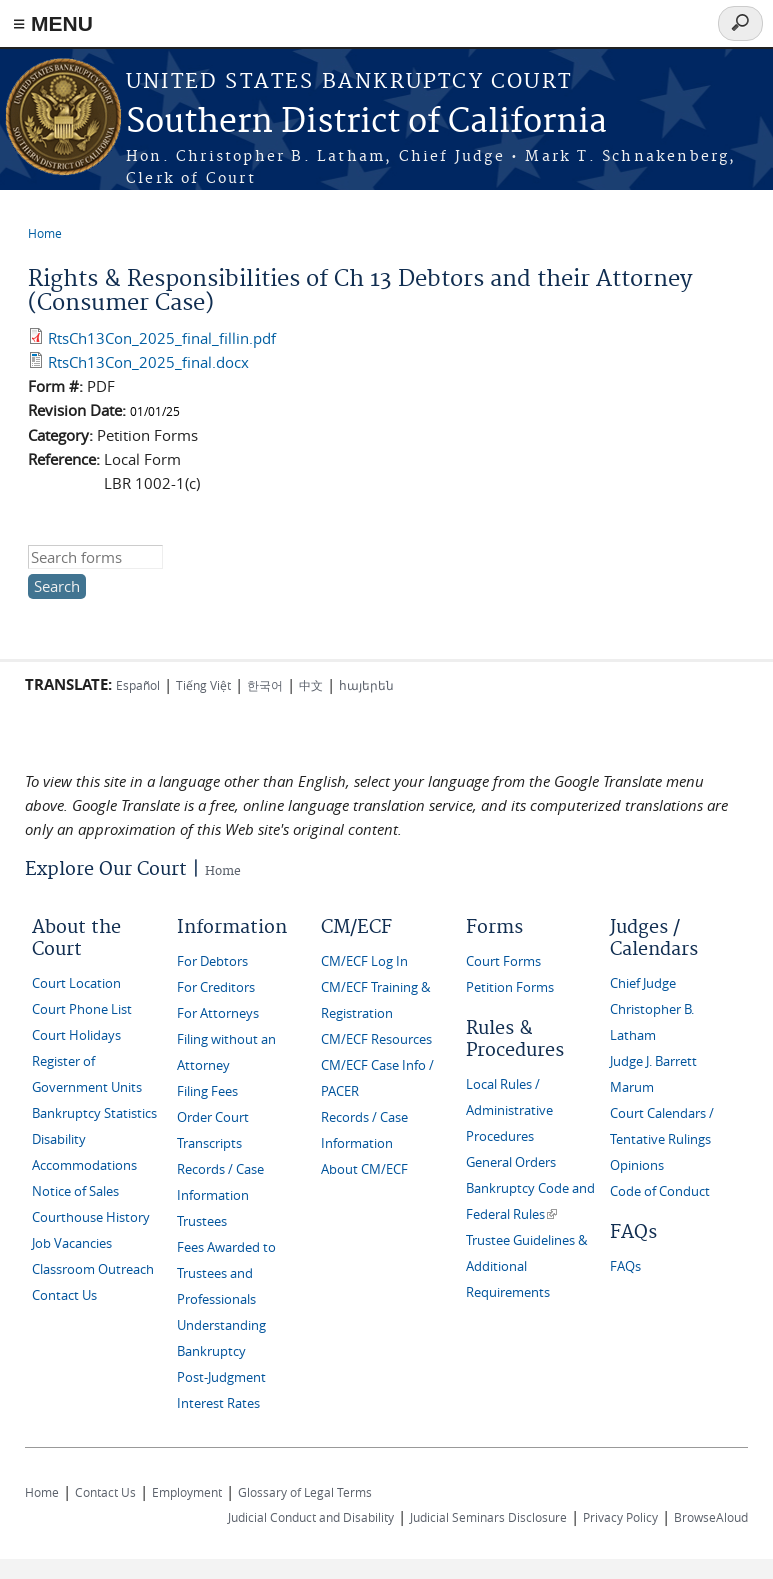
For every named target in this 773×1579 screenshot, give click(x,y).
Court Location (76, 983)
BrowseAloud (711, 1517)
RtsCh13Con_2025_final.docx (148, 362)
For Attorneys (218, 1013)
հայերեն (366, 685)
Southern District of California (366, 122)
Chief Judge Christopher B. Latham (652, 1009)
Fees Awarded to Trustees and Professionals (226, 1273)
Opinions (637, 1165)
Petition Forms (510, 987)
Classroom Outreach (93, 1269)
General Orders (511, 1162)
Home (45, 233)
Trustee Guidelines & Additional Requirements (526, 1266)
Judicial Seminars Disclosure (488, 1517)
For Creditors (216, 987)
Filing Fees (207, 1091)
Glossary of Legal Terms (305, 1492)
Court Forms (503, 961)
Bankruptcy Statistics (94, 1113)
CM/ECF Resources (376, 1039)
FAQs (625, 1266)
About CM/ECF (364, 1169)
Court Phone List (82, 1009)
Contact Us (64, 1295)
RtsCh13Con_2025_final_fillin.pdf (162, 338)
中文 (311, 685)
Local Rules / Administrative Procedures (509, 1110)
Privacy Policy (620, 1517)
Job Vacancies (72, 1243)
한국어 (265, 685)
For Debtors (212, 961)
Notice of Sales (75, 1191)
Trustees (202, 1221)
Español (138, 685)
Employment (187, 1492)
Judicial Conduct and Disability (311, 1517)
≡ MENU (53, 23)
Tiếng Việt (203, 685)
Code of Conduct (660, 1191)
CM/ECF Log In (364, 961)
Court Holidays (76, 1035)
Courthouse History (91, 1217)
